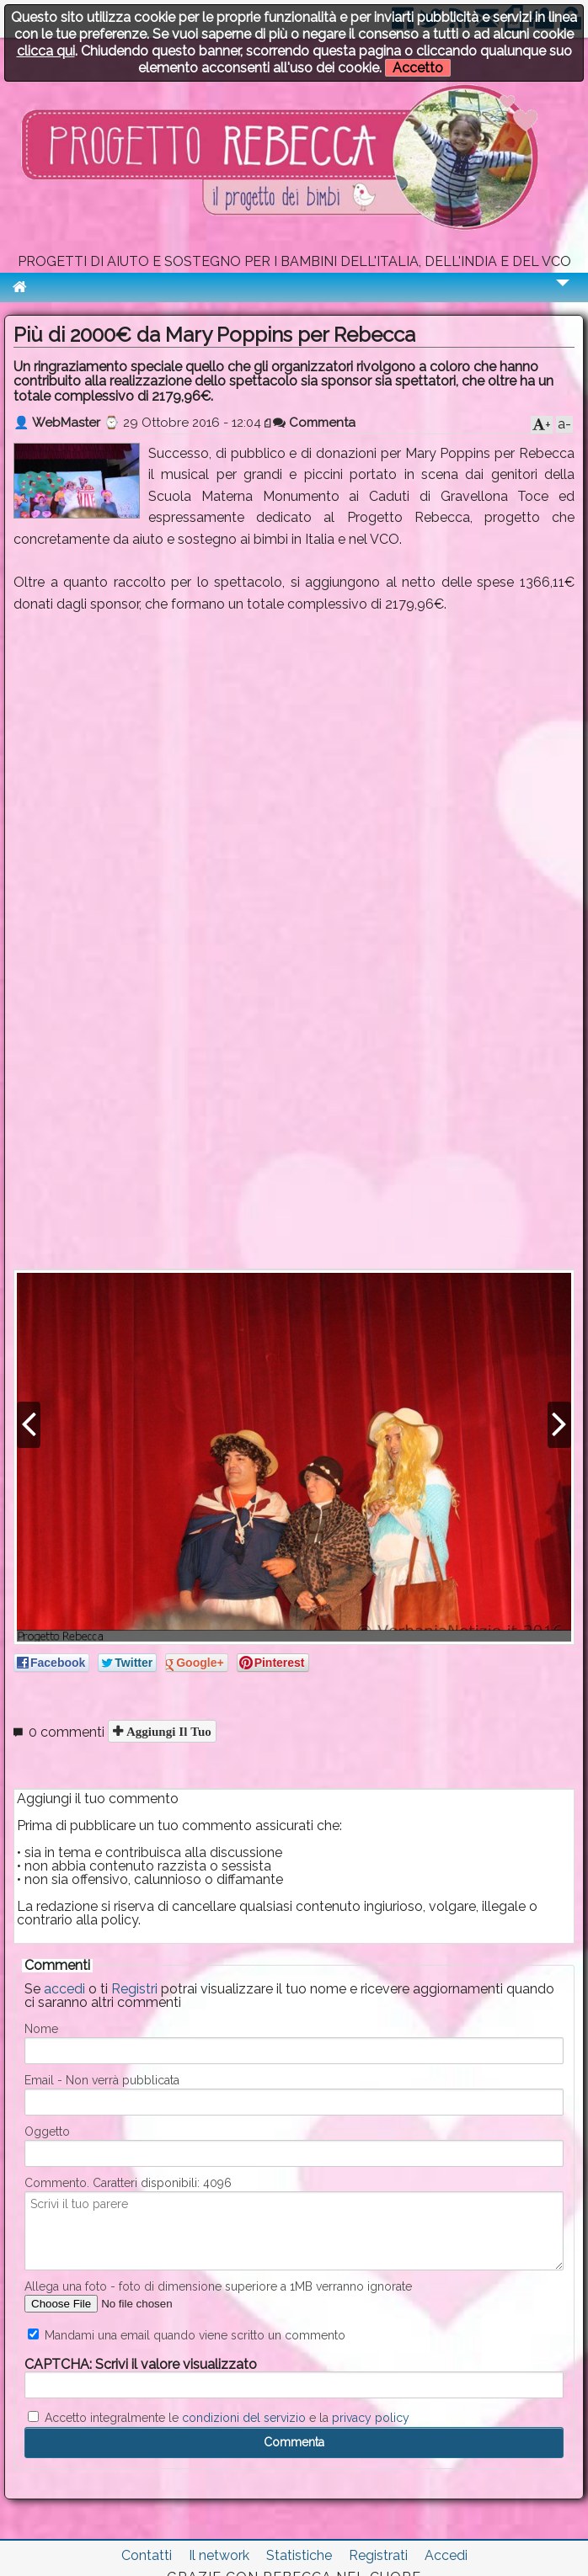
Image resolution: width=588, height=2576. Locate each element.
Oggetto (47, 2131)
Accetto (418, 68)
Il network (219, 2555)
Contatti (146, 2555)
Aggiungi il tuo (167, 1731)
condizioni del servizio (244, 2417)
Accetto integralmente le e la (218, 2417)
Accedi (446, 2555)
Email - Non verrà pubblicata (101, 2080)
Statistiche (299, 2555)
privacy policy (370, 2417)
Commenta (314, 422)
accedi (64, 1989)
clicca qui (46, 51)
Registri (134, 1989)
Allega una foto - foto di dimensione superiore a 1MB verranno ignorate (218, 2286)
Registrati (378, 2555)
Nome (41, 2029)
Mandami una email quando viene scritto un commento (186, 2335)
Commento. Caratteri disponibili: (128, 2183)
